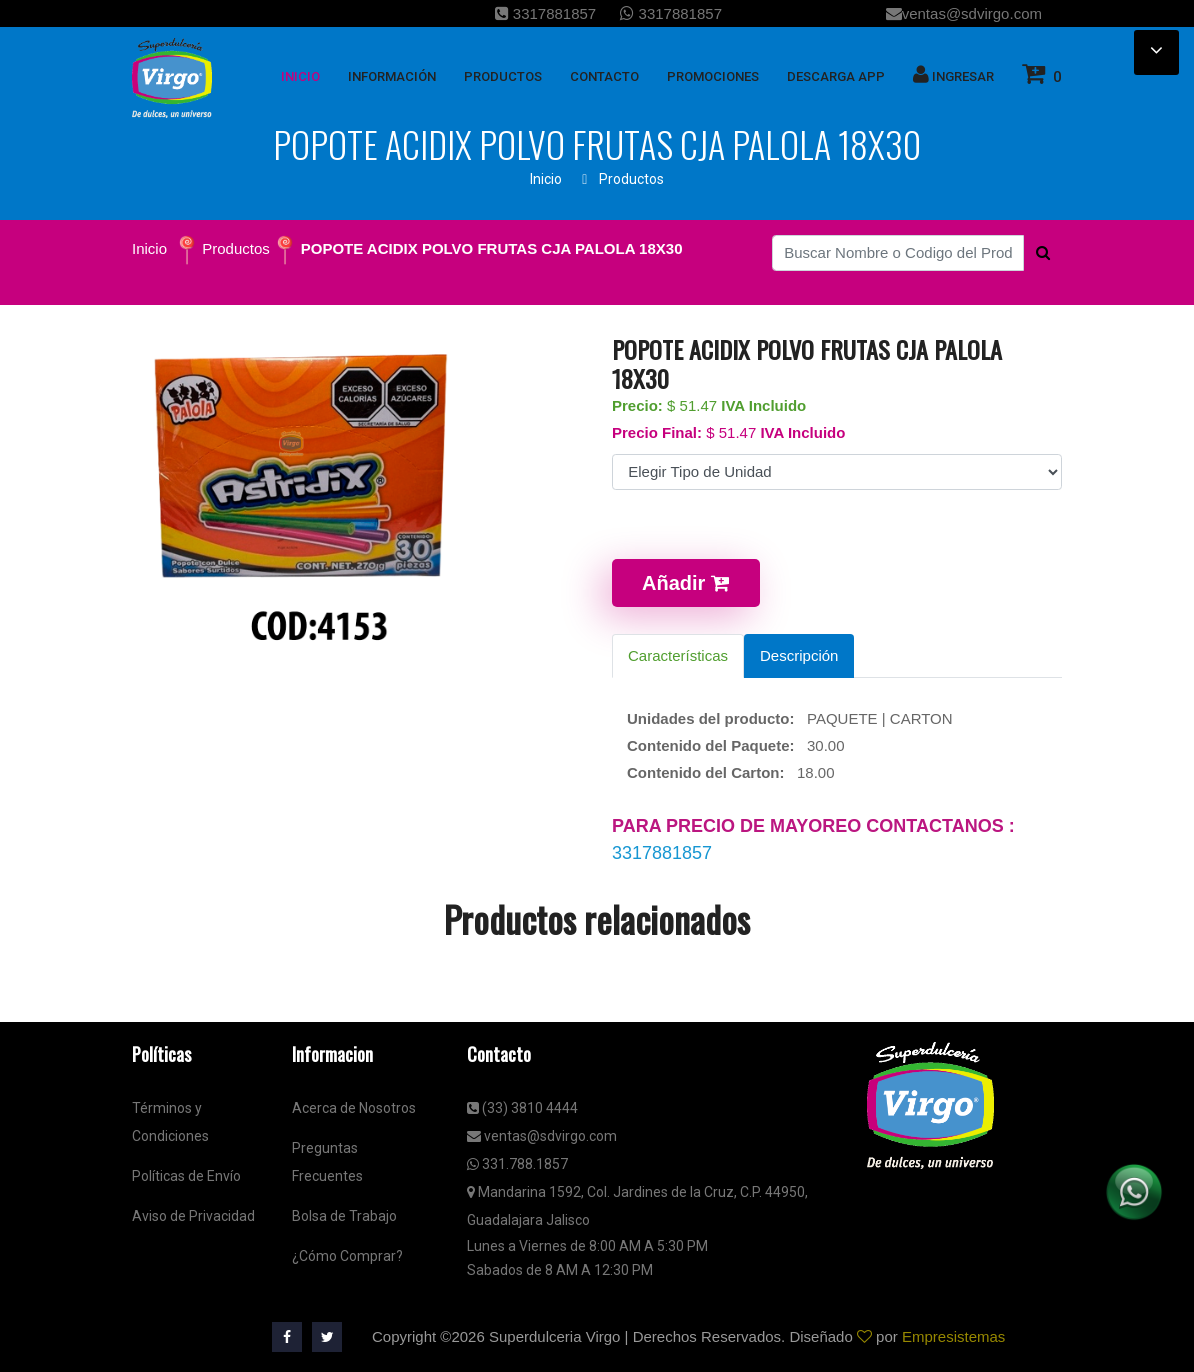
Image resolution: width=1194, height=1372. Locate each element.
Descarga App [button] (836, 76)
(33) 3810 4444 (522, 1108)
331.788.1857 (517, 1164)
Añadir (686, 583)
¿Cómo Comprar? (347, 1256)
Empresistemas (953, 1336)
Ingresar (953, 74)
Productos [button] (503, 76)
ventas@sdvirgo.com (964, 13)
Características (678, 655)
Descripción (799, 655)
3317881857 (546, 13)
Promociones (713, 76)
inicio (300, 76)
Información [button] (392, 76)
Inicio (546, 179)
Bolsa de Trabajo (344, 1216)
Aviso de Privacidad (193, 1216)
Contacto (604, 76)
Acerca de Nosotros (354, 1108)
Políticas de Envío (186, 1176)
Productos (631, 179)
